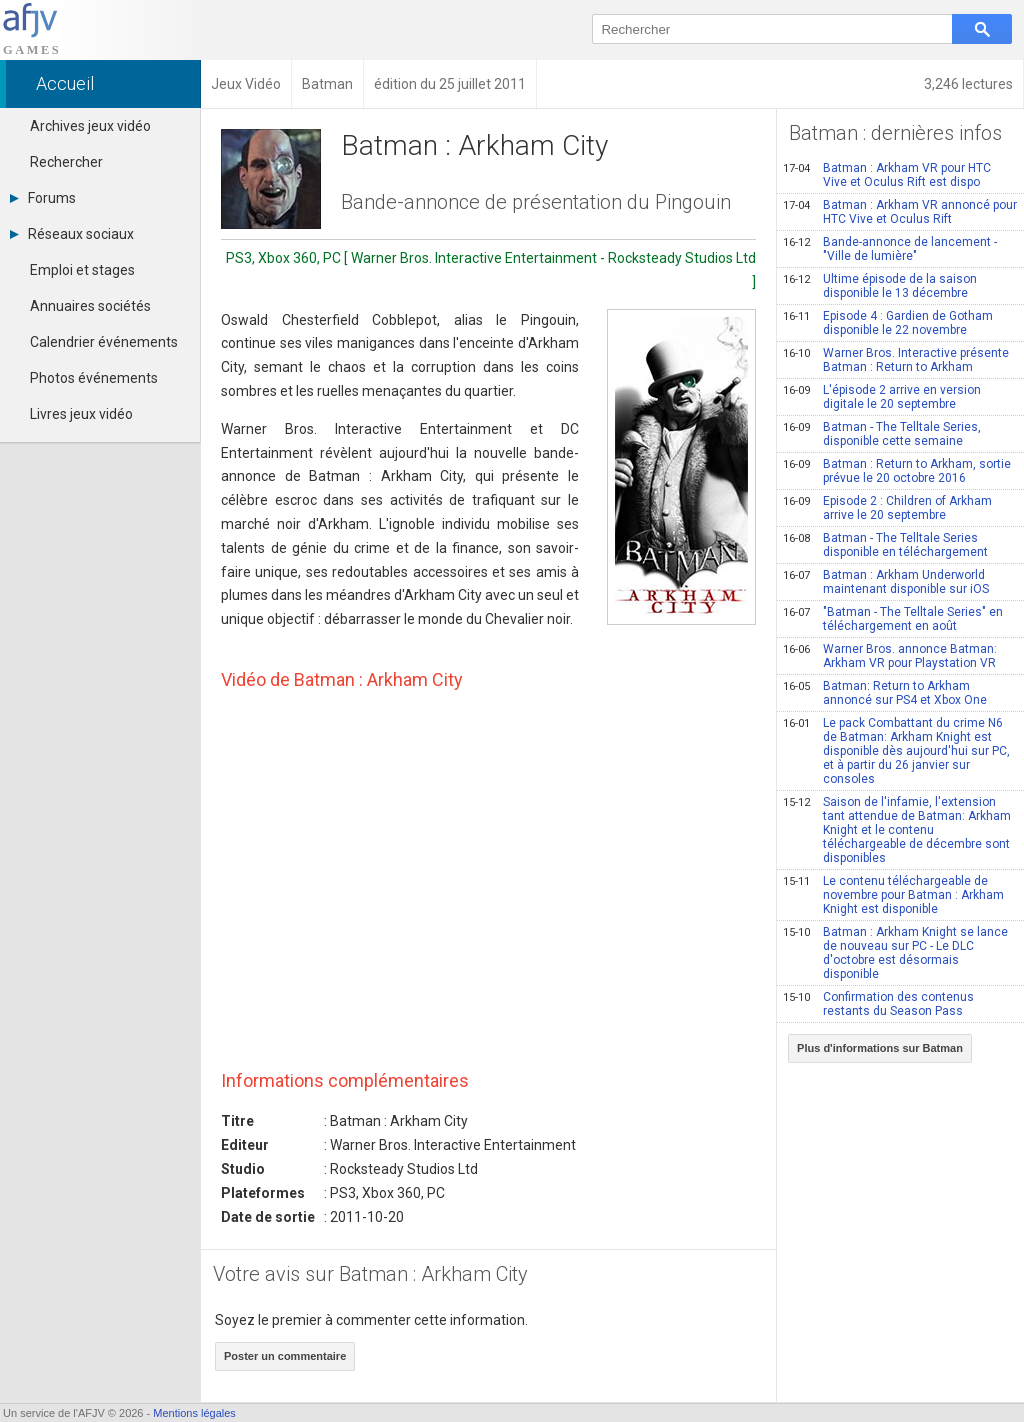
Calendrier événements (104, 342)
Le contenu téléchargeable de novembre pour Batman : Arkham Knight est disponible (893, 895)
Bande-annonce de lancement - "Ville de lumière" (890, 249)
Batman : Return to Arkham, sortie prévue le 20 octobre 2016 (897, 471)
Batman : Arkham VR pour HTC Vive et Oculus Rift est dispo (887, 175)
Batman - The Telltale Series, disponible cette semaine (882, 434)
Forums (43, 198)
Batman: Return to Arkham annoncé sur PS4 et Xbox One (885, 693)
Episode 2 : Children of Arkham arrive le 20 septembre (887, 508)
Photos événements (94, 378)
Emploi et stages (82, 270)
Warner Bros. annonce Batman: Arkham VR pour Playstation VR (890, 656)
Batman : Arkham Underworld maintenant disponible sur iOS (886, 582)
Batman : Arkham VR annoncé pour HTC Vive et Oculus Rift (900, 212)
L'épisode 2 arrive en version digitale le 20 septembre (882, 397)
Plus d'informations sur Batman (880, 1048)
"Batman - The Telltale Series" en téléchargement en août (893, 619)
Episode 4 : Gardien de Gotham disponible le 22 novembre (888, 323)
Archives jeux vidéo (90, 126)
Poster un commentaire (285, 1356)
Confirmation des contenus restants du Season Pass (878, 1004)
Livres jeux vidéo (81, 414)
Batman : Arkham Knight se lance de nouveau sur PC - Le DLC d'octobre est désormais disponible (895, 953)
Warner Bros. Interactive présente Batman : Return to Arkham (896, 360)
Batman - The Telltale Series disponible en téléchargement (885, 545)
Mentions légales (194, 1413)
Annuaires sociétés (90, 306)
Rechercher (66, 162)
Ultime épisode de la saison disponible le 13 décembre (880, 286)
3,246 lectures (968, 84)
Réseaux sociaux (72, 234)
